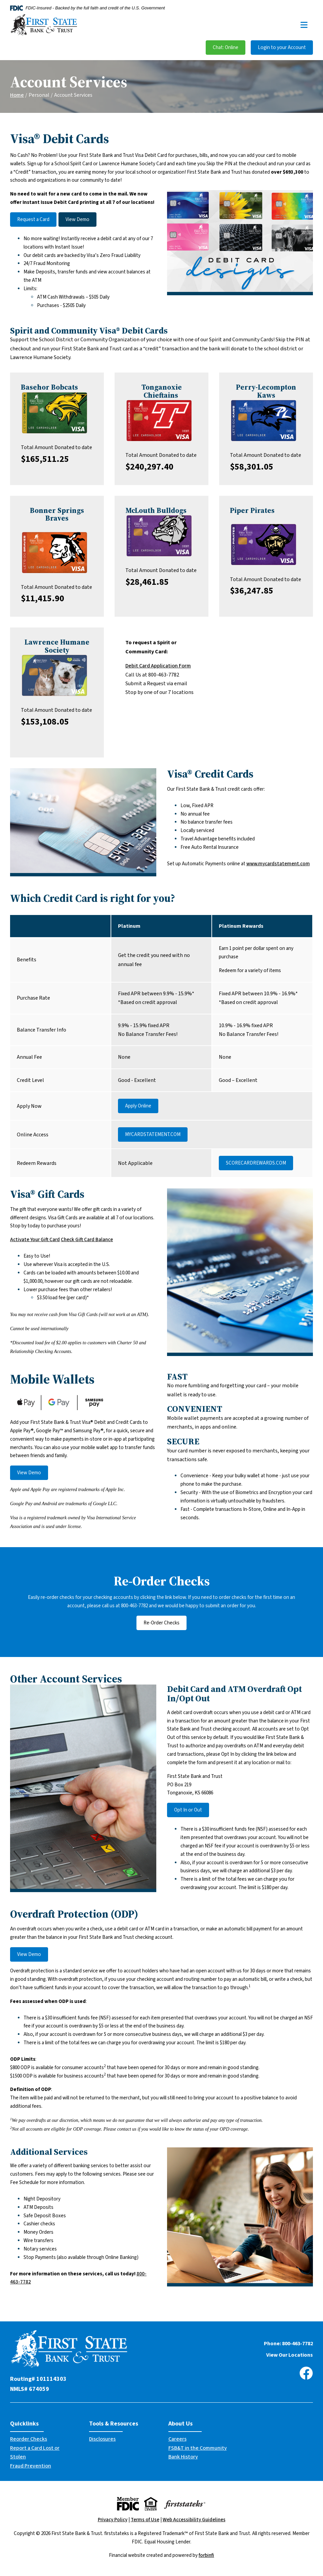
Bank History (183, 2456)
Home (17, 95)
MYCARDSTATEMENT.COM (152, 1134)
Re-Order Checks (161, 1622)
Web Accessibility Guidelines (194, 2519)
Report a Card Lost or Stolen (34, 2452)
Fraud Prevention (30, 2466)
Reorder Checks (28, 2439)
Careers (177, 2439)
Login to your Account (282, 47)
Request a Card (33, 219)
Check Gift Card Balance (87, 1239)
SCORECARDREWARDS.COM (256, 1163)
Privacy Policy (112, 2519)
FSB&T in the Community (197, 2448)
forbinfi (206, 2555)
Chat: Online (225, 47)
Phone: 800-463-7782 (288, 2343)
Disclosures (102, 2439)
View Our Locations (289, 2355)
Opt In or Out (188, 1810)
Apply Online (138, 1105)
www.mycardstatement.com (278, 863)
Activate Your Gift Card (35, 1239)
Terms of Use (145, 2519)
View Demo (77, 219)
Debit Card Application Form (158, 665)
